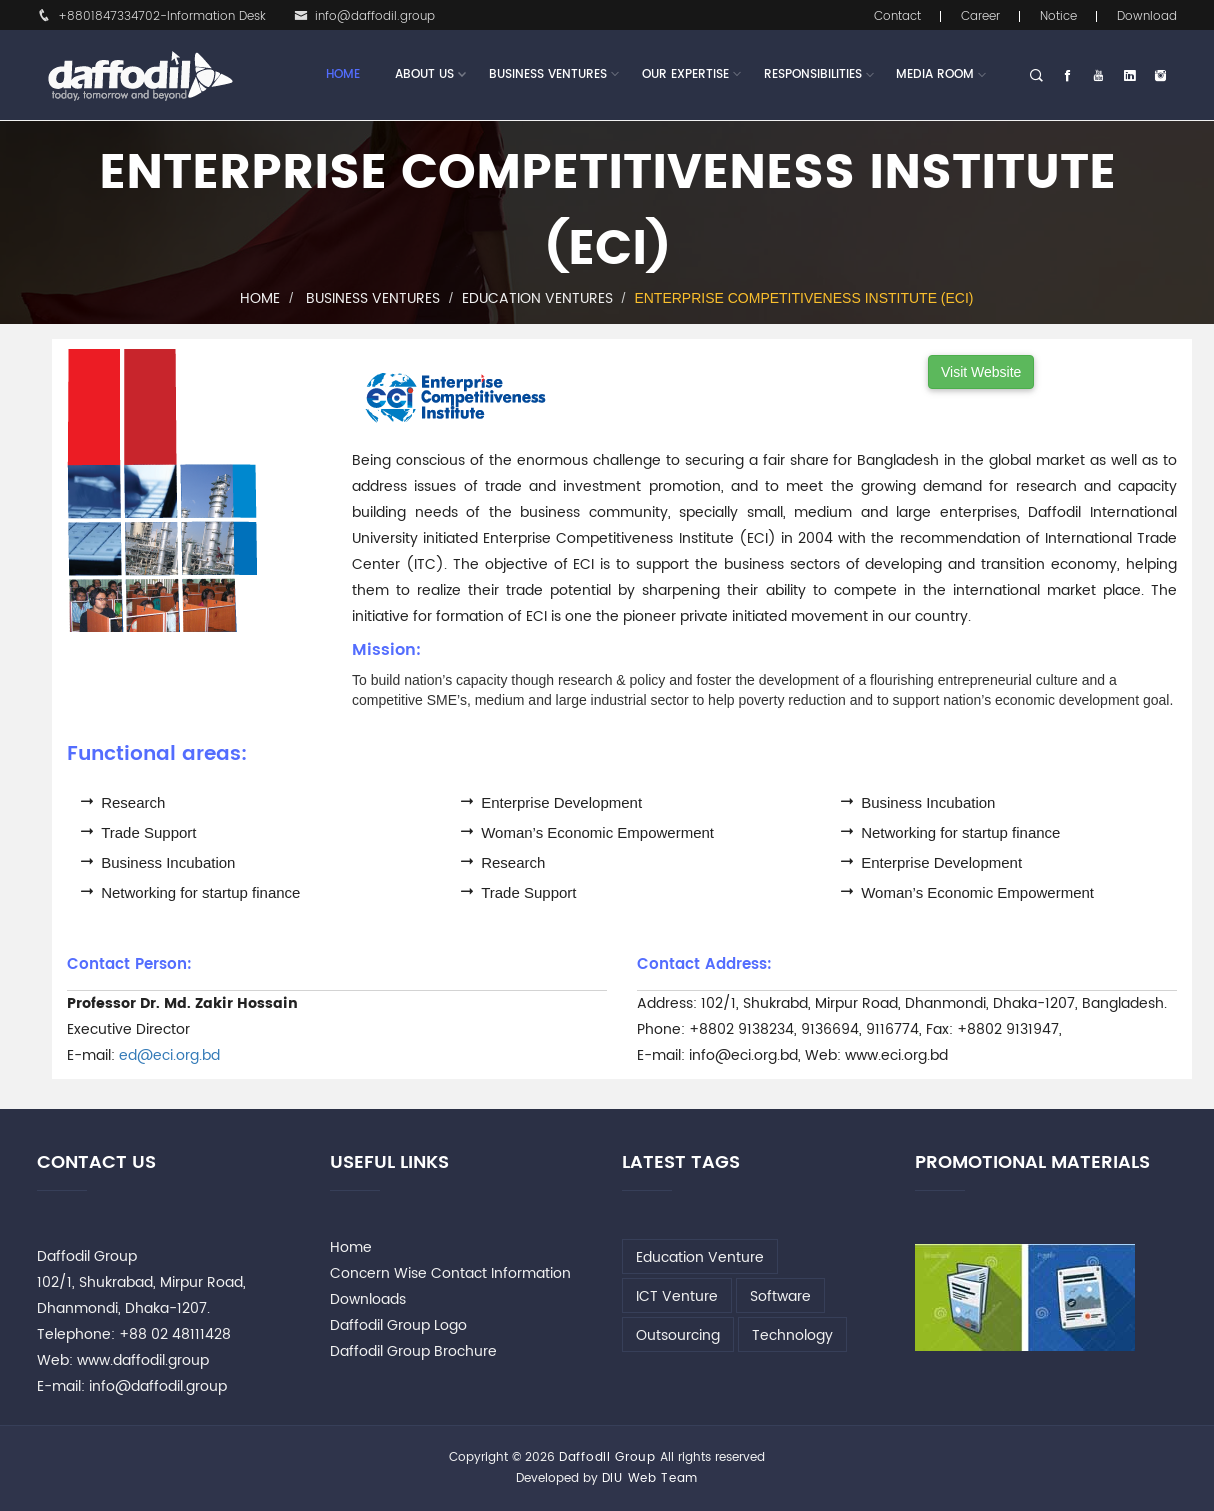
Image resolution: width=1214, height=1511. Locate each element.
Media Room (935, 74)
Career (980, 16)
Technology (792, 1335)
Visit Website (981, 372)
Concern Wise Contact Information (450, 1273)
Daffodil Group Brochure (413, 1351)
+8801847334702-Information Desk (151, 16)
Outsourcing (678, 1335)
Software (780, 1296)
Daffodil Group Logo (398, 1325)
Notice (1058, 16)
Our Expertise (685, 75)
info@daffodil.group (364, 16)
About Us (424, 75)
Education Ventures (537, 298)
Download (1147, 16)
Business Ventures (548, 75)
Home (343, 74)
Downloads (368, 1299)
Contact (897, 16)
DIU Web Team (650, 1478)
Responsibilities (813, 74)
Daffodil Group (607, 1457)
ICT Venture (677, 1296)
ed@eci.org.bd (169, 1055)
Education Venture (700, 1257)
